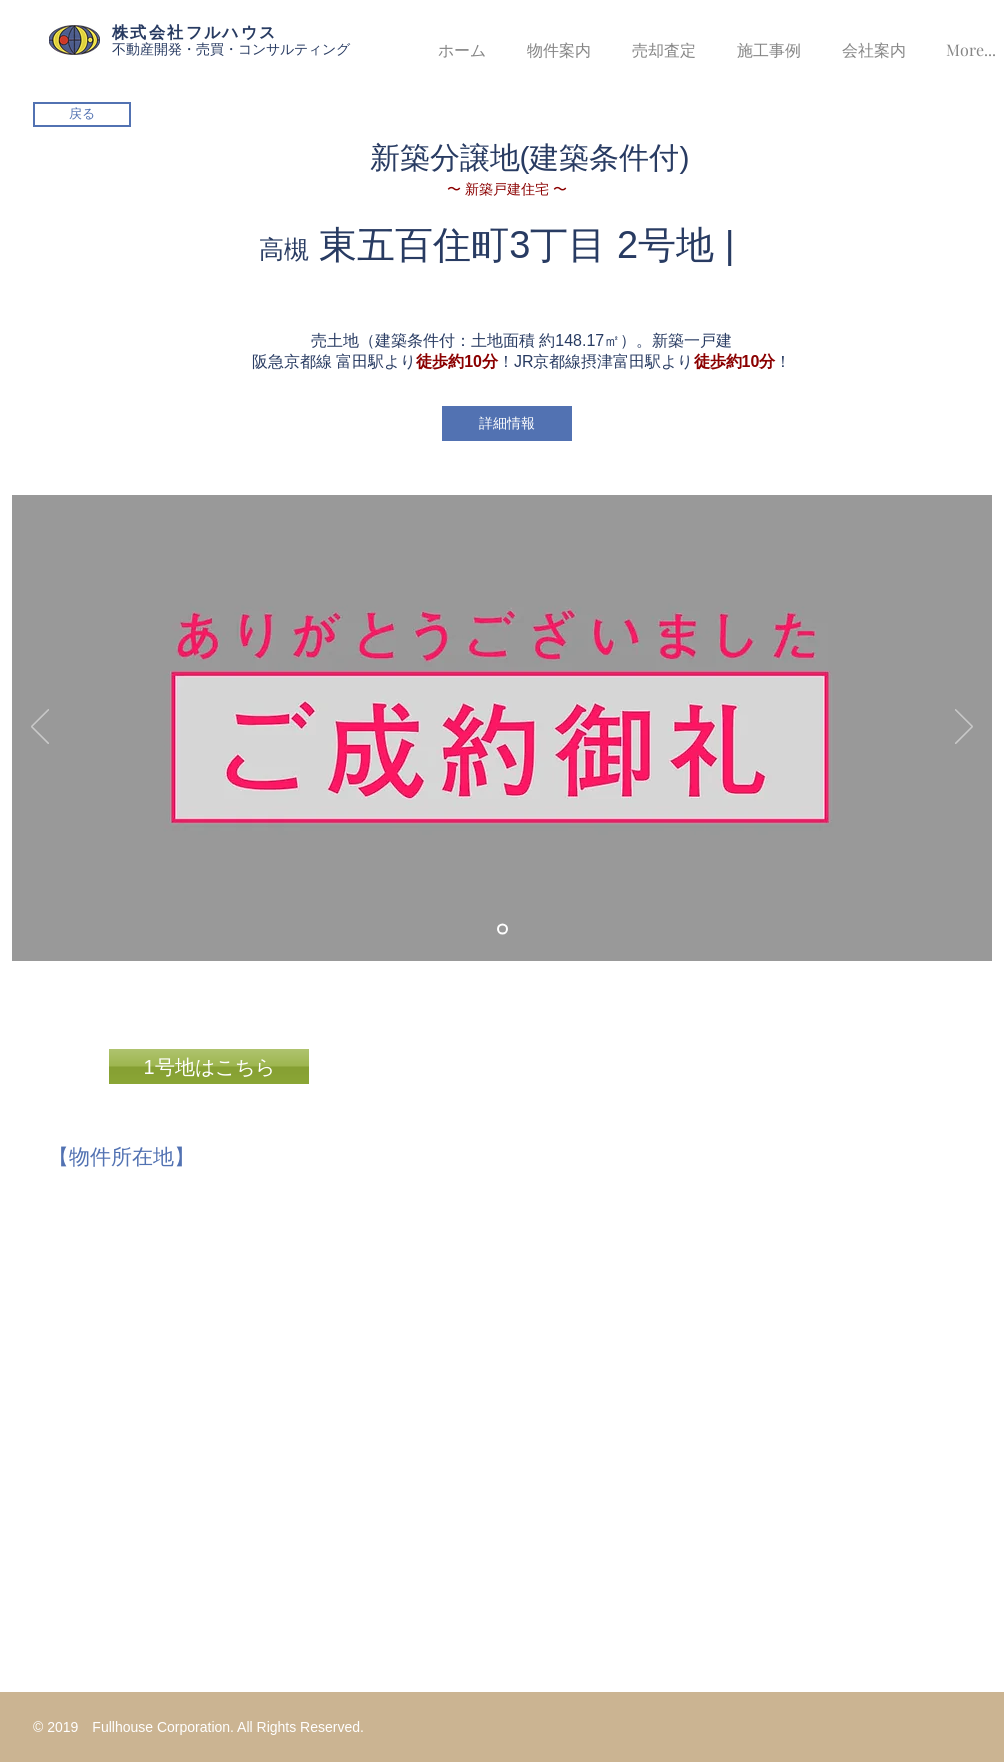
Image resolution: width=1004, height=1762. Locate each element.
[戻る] (82, 114)
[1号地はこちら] (209, 1066)
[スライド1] (502, 929)
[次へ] (964, 728)
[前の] (40, 728)
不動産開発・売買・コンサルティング (231, 49)
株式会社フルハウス (195, 32)
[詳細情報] (507, 423)
